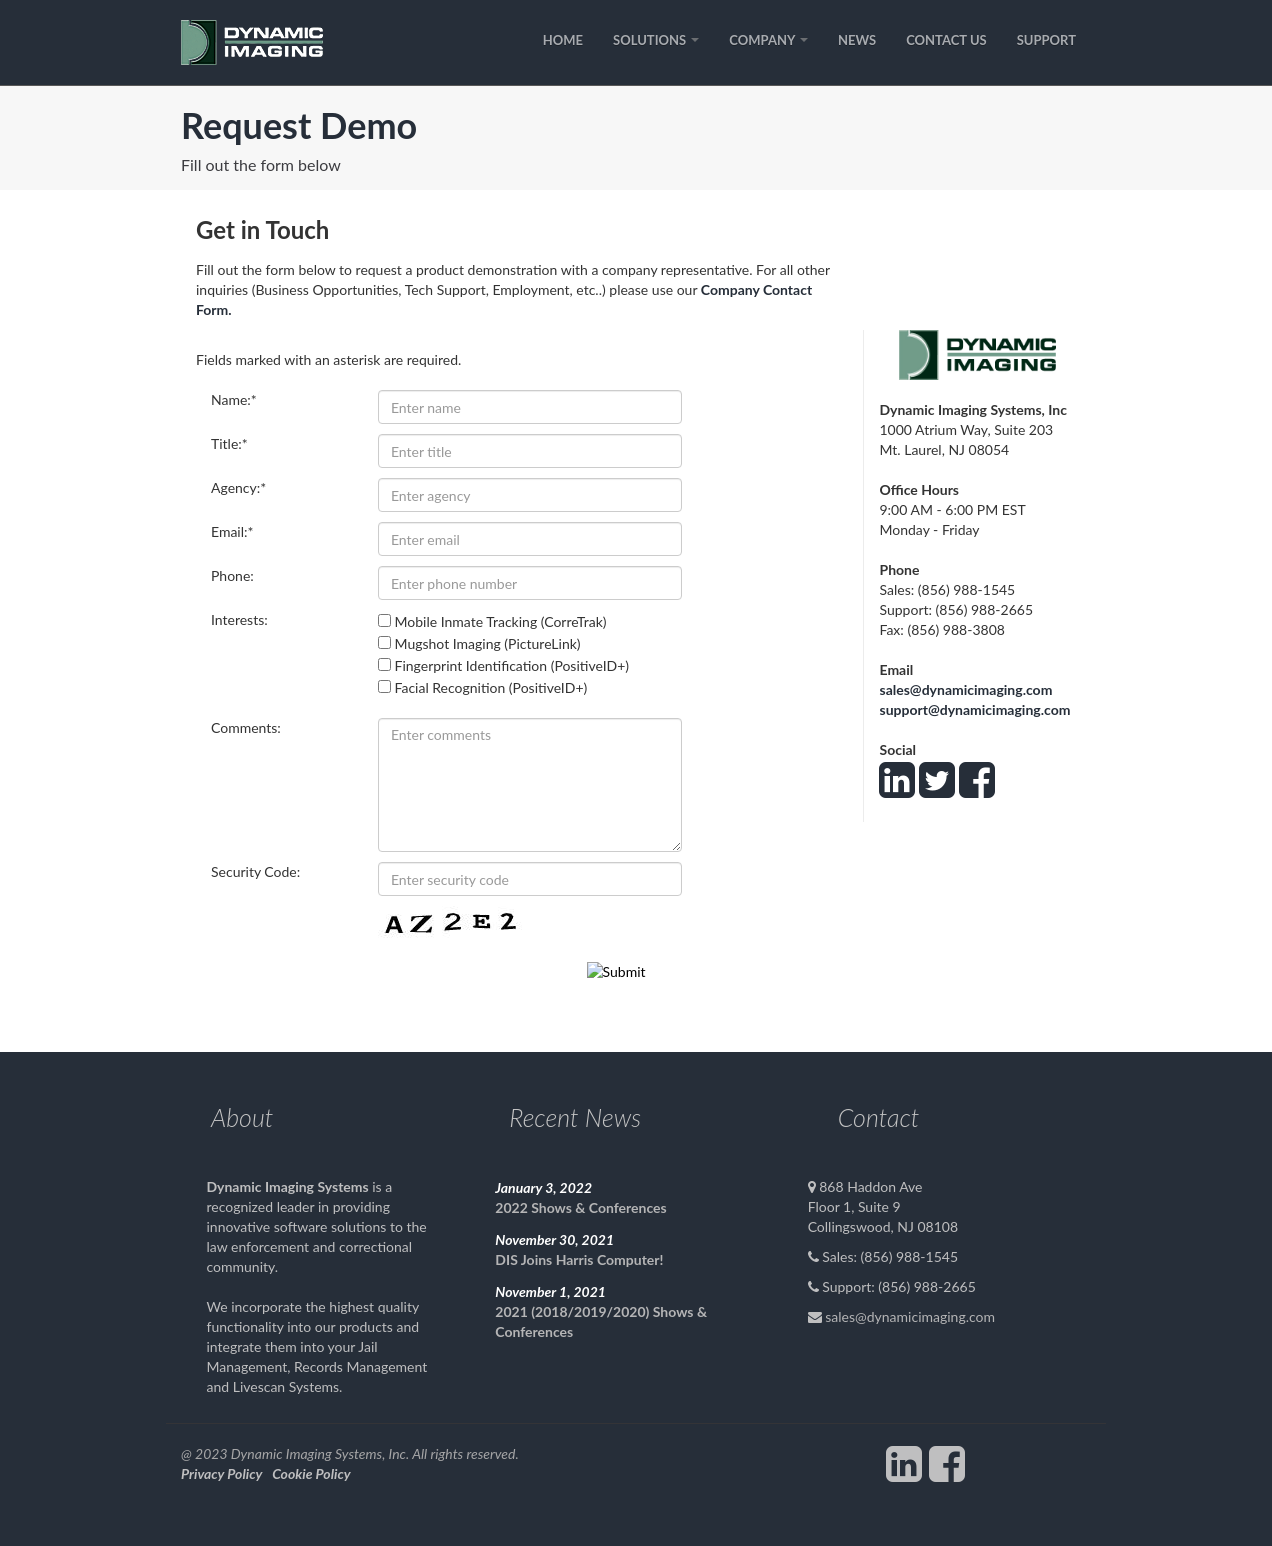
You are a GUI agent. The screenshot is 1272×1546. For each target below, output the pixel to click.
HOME (563, 40)
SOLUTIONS (656, 40)
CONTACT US (946, 40)
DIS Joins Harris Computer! (579, 1259)
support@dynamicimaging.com (974, 709)
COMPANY (768, 40)
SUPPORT (1046, 40)
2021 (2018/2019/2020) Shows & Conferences (601, 1321)
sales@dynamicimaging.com (965, 689)
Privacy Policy (221, 1473)
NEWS (857, 40)
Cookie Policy (311, 1473)
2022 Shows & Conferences (580, 1207)
